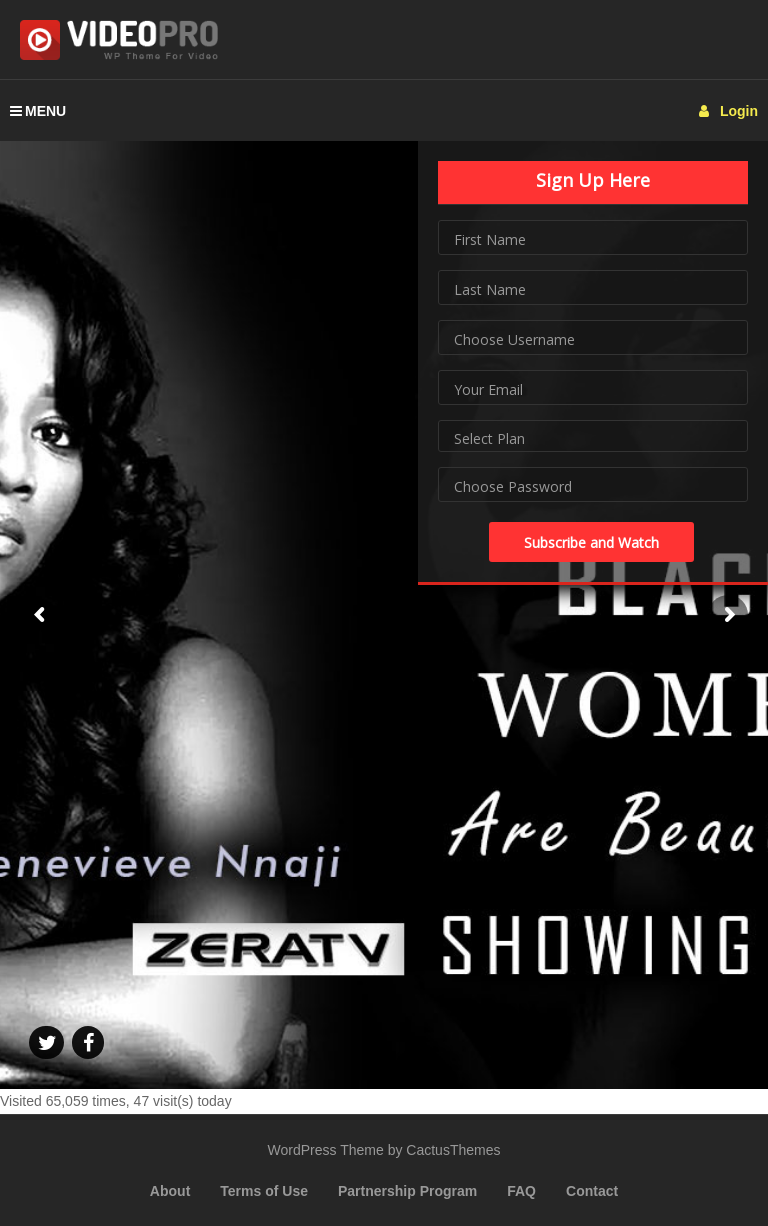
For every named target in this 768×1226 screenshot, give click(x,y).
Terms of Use (264, 1191)
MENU (38, 111)
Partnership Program (407, 1191)
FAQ (521, 1191)
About (170, 1191)
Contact (592, 1191)
